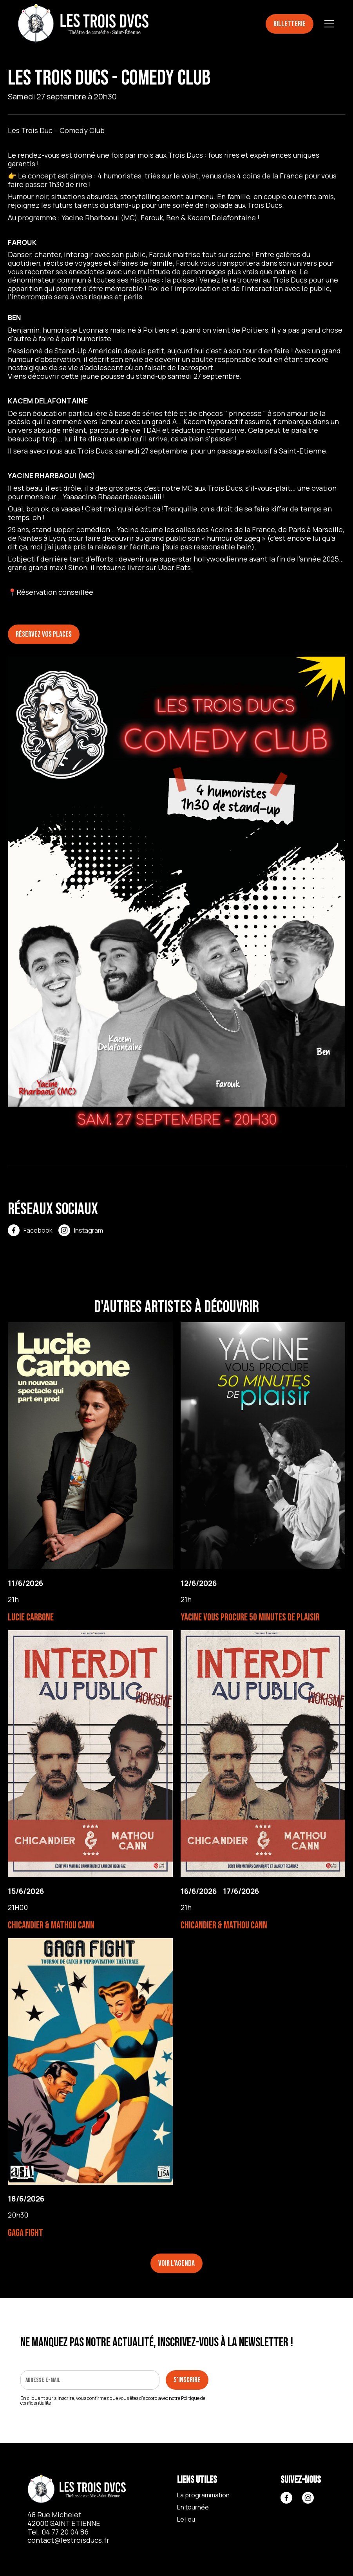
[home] (83, 24)
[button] (327, 23)
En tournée (193, 2507)
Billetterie (289, 24)
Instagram (88, 1230)
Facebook (38, 1230)
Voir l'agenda (176, 2263)
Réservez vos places (44, 634)
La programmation (203, 2495)
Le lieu (186, 2519)
